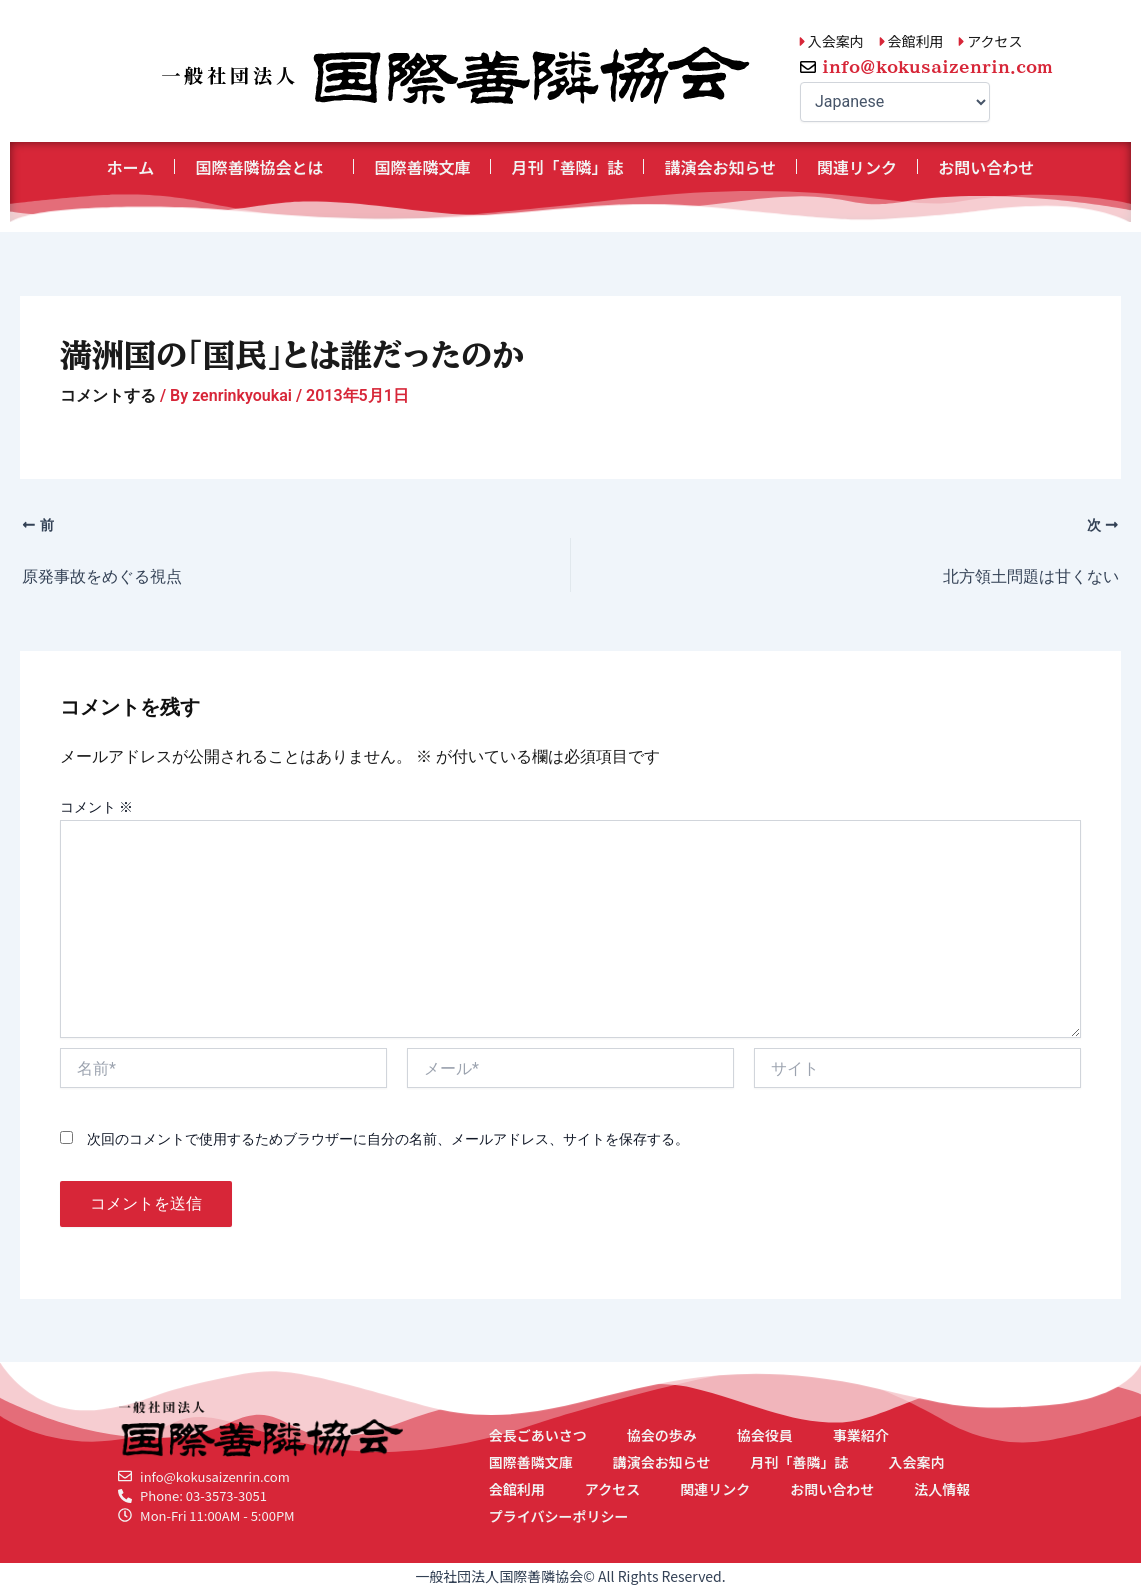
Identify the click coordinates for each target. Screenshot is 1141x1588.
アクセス (612, 1489)
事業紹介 (861, 1435)
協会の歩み (662, 1435)
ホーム (131, 167)
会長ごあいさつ (538, 1435)
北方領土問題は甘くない (1031, 577)
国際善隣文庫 (422, 167)
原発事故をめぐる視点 (102, 577)
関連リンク (857, 167)
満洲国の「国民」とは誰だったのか (292, 355)
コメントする (108, 395)
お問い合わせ (986, 167)
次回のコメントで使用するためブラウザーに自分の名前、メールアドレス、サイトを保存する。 (388, 1139)
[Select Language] (895, 102)
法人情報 (942, 1489)
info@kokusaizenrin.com (937, 67)
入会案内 (917, 1462)
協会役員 (765, 1435)
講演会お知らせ (720, 167)
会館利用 (517, 1489)
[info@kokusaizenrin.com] (808, 67)
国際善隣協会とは (264, 167)
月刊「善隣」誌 (567, 167)
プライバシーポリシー (559, 1516)
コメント (96, 807)
